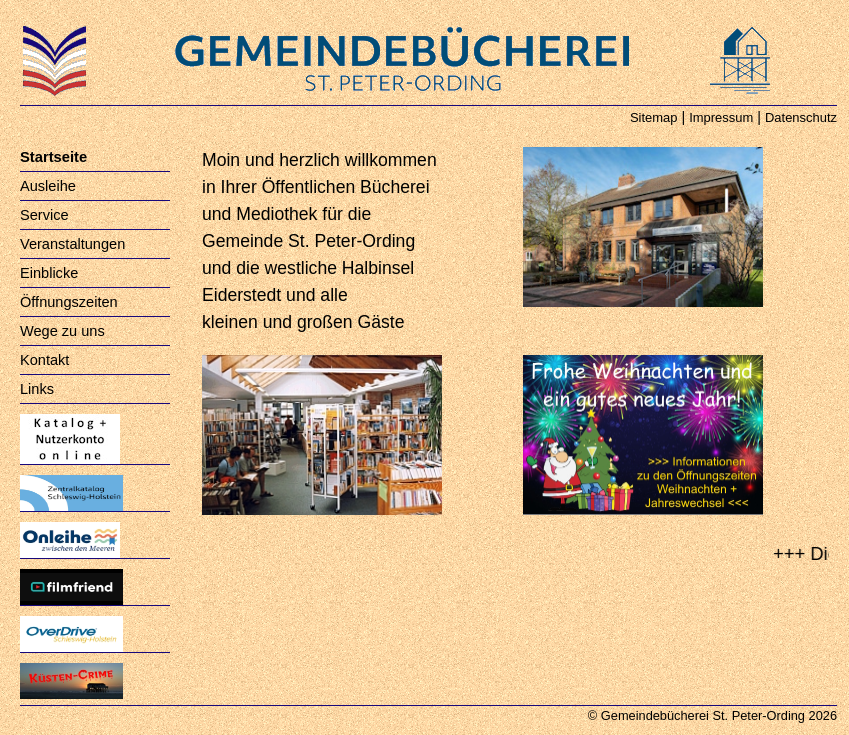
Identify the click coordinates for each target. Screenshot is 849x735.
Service (44, 215)
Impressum (721, 117)
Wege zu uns (62, 331)
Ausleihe (48, 186)
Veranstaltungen (72, 244)
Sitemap (654, 117)
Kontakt (44, 360)
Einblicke (49, 273)
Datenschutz (801, 117)
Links (37, 389)
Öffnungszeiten (69, 302)
